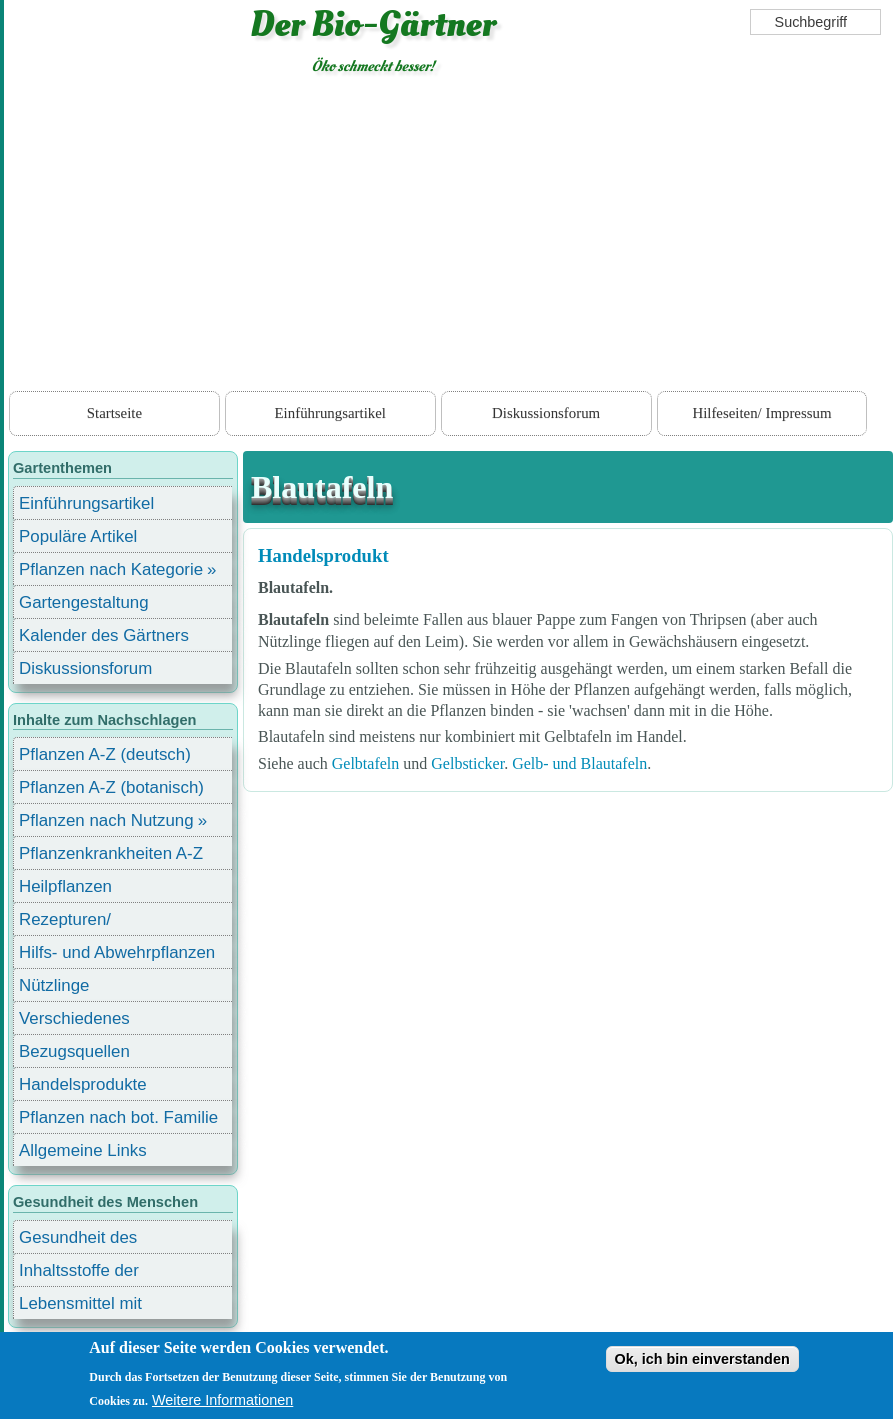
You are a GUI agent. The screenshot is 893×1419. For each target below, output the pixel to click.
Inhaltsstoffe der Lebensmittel (79, 1273)
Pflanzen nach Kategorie (111, 569)
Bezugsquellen (74, 1051)
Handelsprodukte (83, 1084)
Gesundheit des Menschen (78, 1240)
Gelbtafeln (366, 763)
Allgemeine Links (83, 1150)
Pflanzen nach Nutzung (106, 820)
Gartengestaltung (84, 602)
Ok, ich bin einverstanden (702, 1359)
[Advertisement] (448, 237)
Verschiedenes (74, 1018)
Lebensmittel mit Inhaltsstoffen (80, 1306)
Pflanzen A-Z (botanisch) (111, 787)
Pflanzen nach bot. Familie (118, 1117)
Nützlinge (54, 985)
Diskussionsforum (546, 413)
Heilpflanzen (65, 886)
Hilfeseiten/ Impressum (761, 413)
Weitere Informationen (222, 1400)
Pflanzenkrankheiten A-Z (111, 853)
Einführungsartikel (330, 413)
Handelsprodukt (323, 555)
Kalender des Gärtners (104, 635)
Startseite (114, 413)
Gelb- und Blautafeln (579, 763)
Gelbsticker (467, 763)
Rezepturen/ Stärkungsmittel (77, 922)
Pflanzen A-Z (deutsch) (105, 754)
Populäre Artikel (78, 536)
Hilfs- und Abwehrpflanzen (117, 952)
